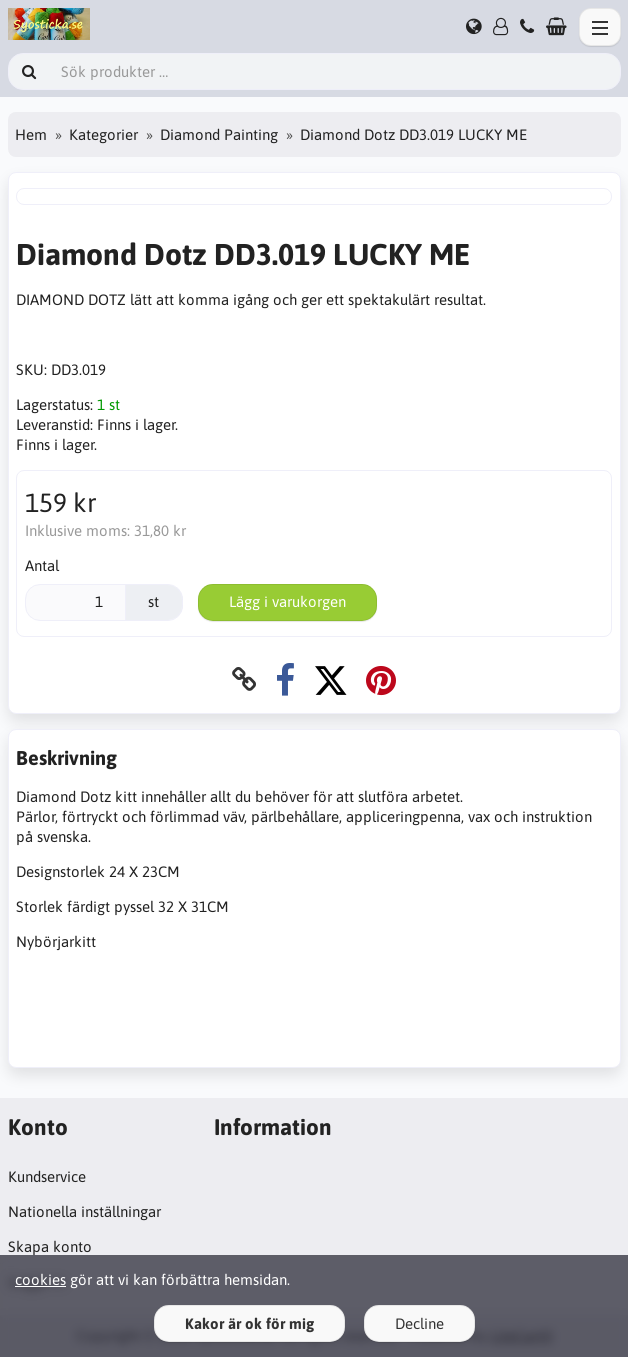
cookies (40, 1279)
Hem (31, 134)
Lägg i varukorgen (287, 601)
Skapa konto (50, 1246)
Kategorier (103, 134)
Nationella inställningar (84, 1211)
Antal (42, 565)
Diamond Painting (219, 134)
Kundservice (47, 1176)
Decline (419, 1323)
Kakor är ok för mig (249, 1323)
